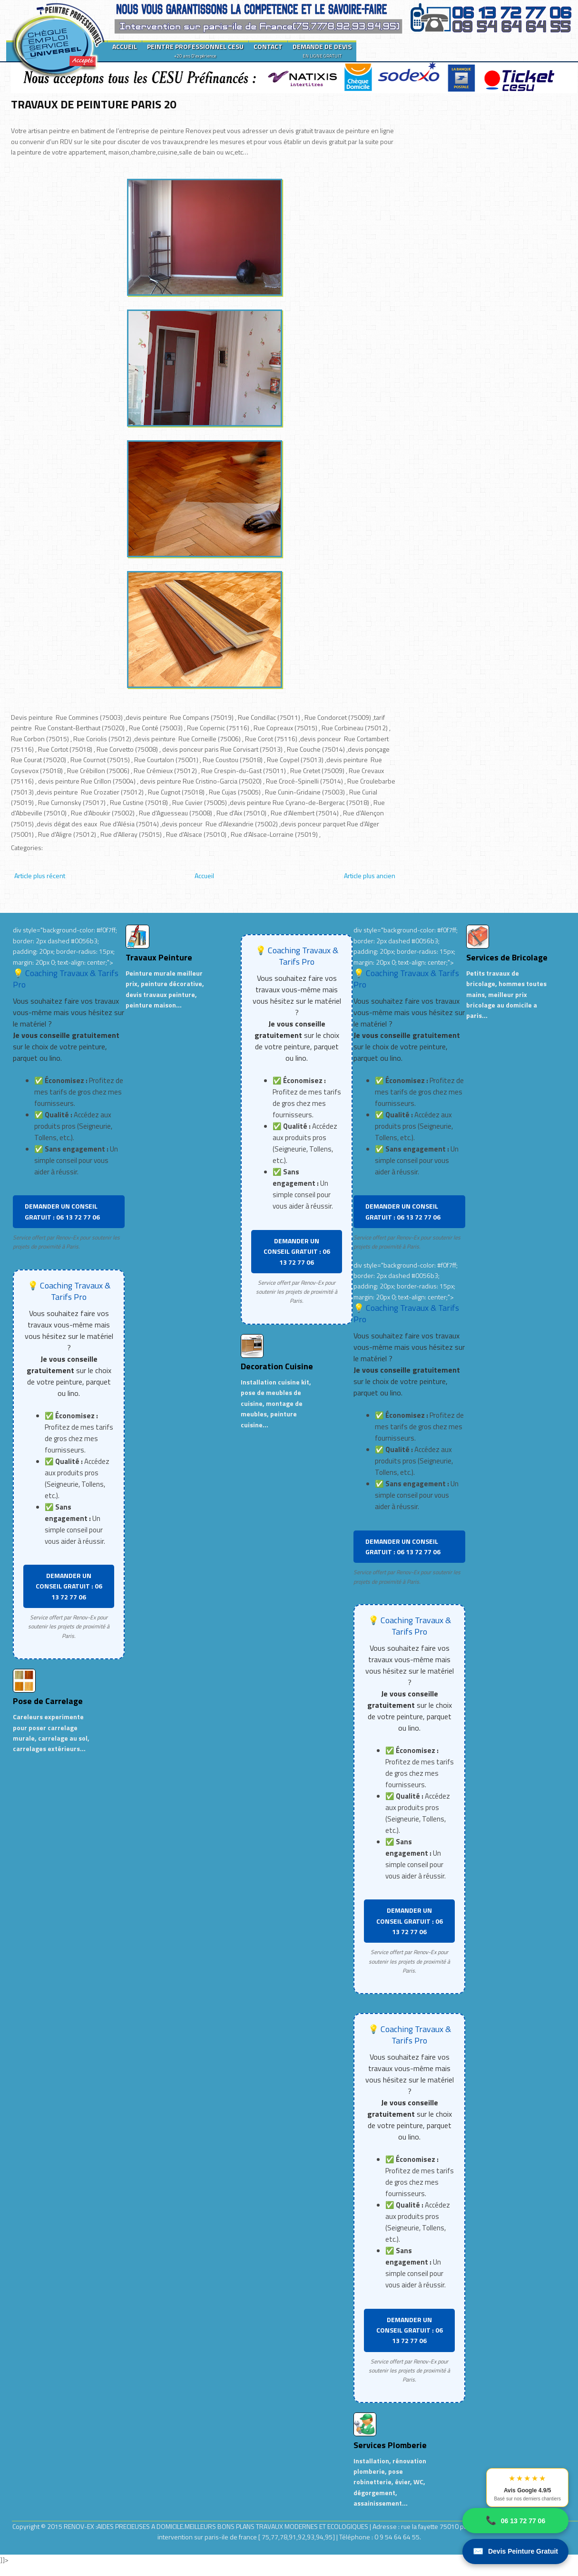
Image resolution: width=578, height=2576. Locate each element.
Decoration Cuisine (277, 1366)
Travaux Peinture (159, 957)
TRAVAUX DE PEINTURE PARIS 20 (93, 104)
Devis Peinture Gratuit (515, 2551)
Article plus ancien (369, 876)
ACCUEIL (124, 46)
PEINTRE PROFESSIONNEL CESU (195, 50)
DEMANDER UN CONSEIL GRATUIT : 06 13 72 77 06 (62, 1211)
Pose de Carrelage (48, 1701)
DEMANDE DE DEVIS (322, 50)
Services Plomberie (390, 2445)
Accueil (204, 876)
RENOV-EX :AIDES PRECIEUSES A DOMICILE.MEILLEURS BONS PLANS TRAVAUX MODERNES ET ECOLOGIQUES (217, 2526)
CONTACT (268, 46)
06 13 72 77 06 (515, 2521)
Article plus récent (39, 876)
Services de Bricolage (507, 957)
